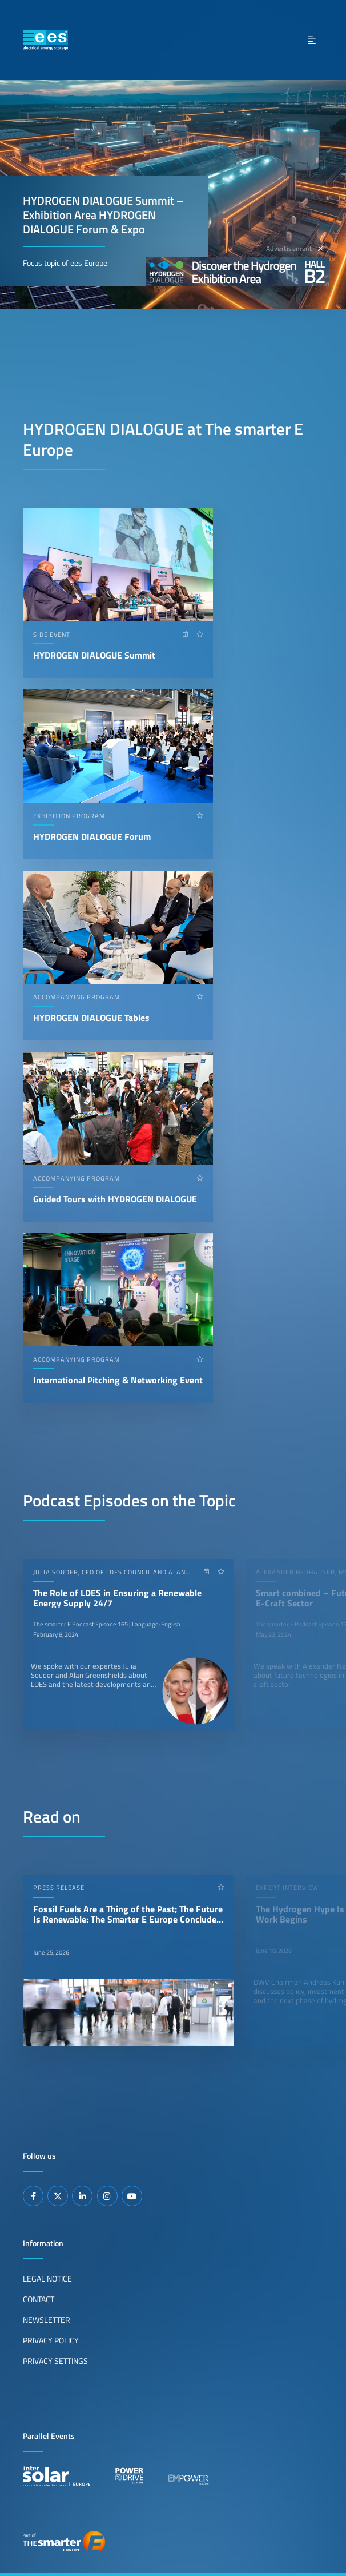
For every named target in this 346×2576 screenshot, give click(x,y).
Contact (38, 2299)
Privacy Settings (55, 2361)
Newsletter (46, 2320)
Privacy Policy (51, 2340)
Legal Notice (47, 2278)
